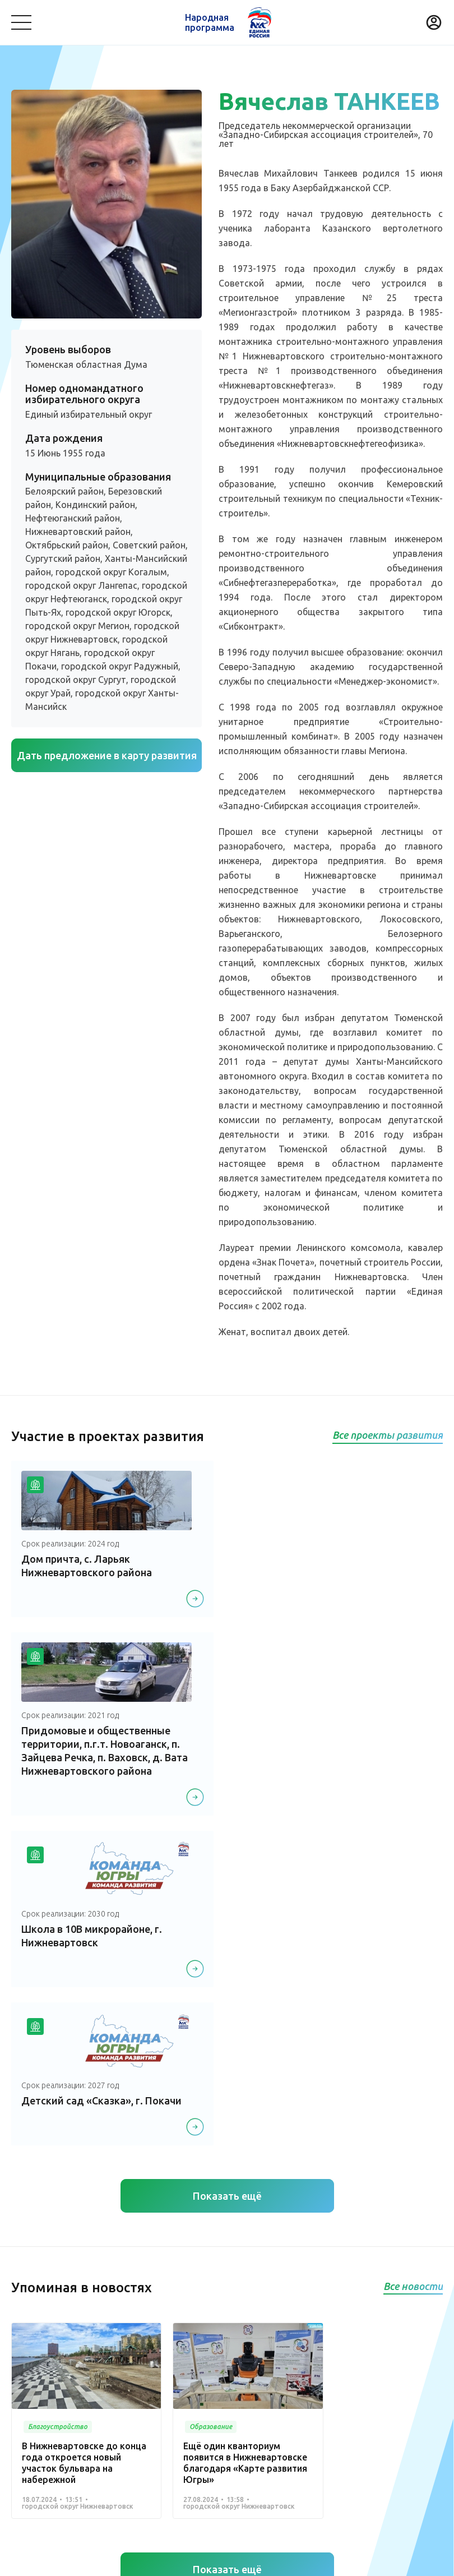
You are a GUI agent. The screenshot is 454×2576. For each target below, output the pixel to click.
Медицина (110, 2369)
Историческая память (184, 2415)
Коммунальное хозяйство (264, 2369)
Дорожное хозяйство (88, 2415)
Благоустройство (44, 2369)
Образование (404, 2369)
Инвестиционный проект (324, 2415)
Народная (209, 22)
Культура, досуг (172, 2369)
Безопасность (38, 2386)
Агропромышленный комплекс (71, 2432)
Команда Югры (138, 2339)
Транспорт (346, 2369)
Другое (156, 2432)
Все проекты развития (387, 1435)
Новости (201, 2339)
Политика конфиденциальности (223, 2560)
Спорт (23, 2415)
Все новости (413, 1955)
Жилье (251, 2415)
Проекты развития (52, 2339)
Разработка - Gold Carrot (398, 2560)
